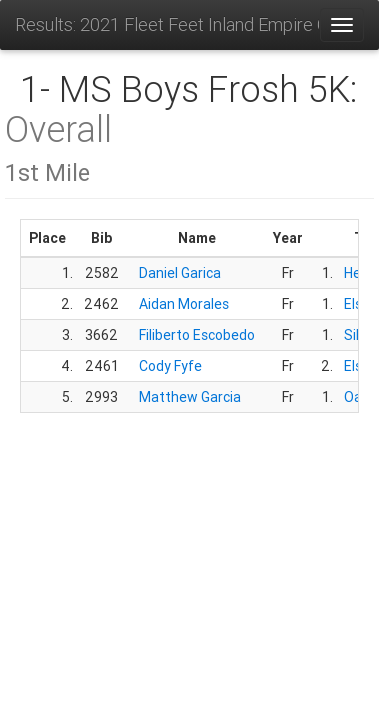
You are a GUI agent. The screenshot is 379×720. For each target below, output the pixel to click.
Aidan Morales (184, 304)
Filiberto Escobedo (197, 335)
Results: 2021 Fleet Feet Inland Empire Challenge (167, 24)
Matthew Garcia (190, 397)
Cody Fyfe (170, 366)
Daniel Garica (180, 273)
